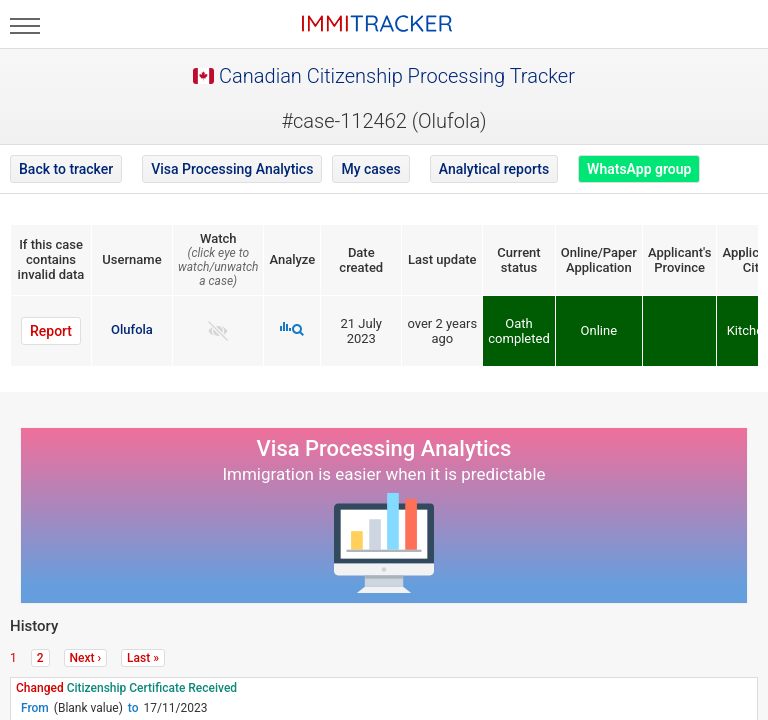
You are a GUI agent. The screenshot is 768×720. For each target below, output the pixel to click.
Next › (86, 658)
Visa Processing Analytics (232, 169)
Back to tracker (66, 169)
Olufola (132, 329)
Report (51, 331)
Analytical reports (494, 169)
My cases (370, 169)
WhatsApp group (639, 169)
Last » (143, 658)
